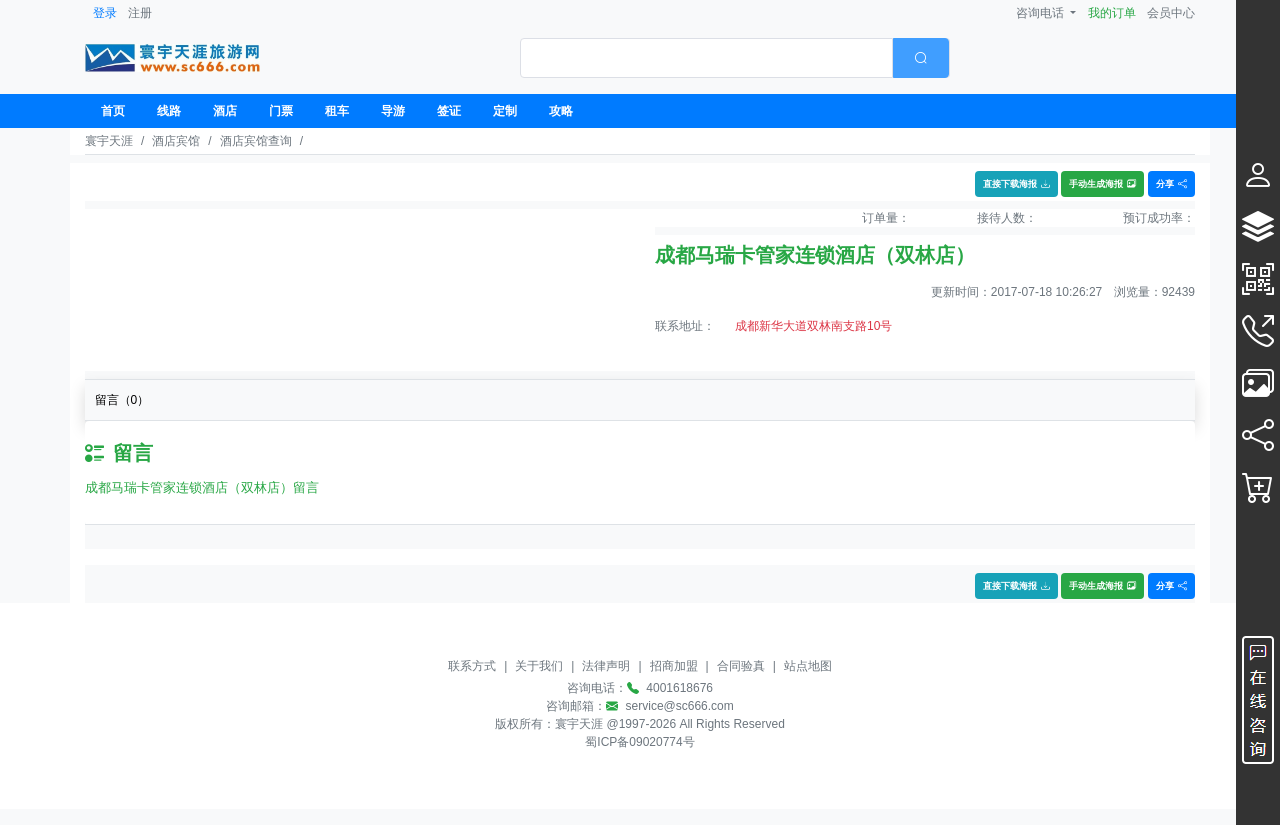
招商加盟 (674, 666)
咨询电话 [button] (1041, 13)
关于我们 (539, 666)
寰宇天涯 (109, 141)
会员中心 (1171, 13)
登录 (105, 13)
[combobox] (735, 58)
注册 (140, 13)
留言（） (122, 400)
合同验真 (741, 666)
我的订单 (1112, 13)
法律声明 (606, 666)
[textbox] (706, 58)
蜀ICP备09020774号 (639, 742)
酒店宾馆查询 (256, 141)
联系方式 (472, 666)
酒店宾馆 (176, 141)
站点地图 (808, 666)
